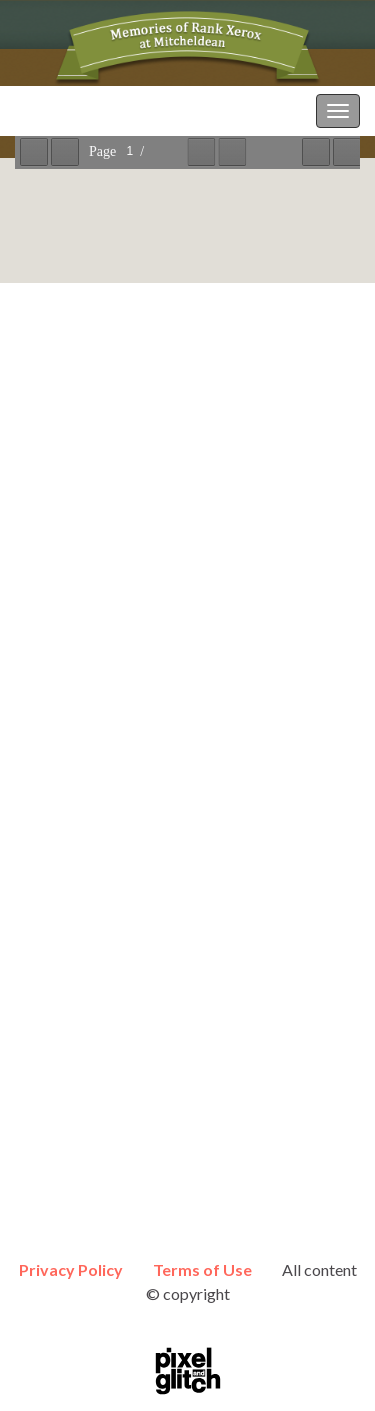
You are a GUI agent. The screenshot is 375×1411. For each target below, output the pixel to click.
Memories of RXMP (84, 110)
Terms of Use (202, 1269)
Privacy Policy (71, 1269)
